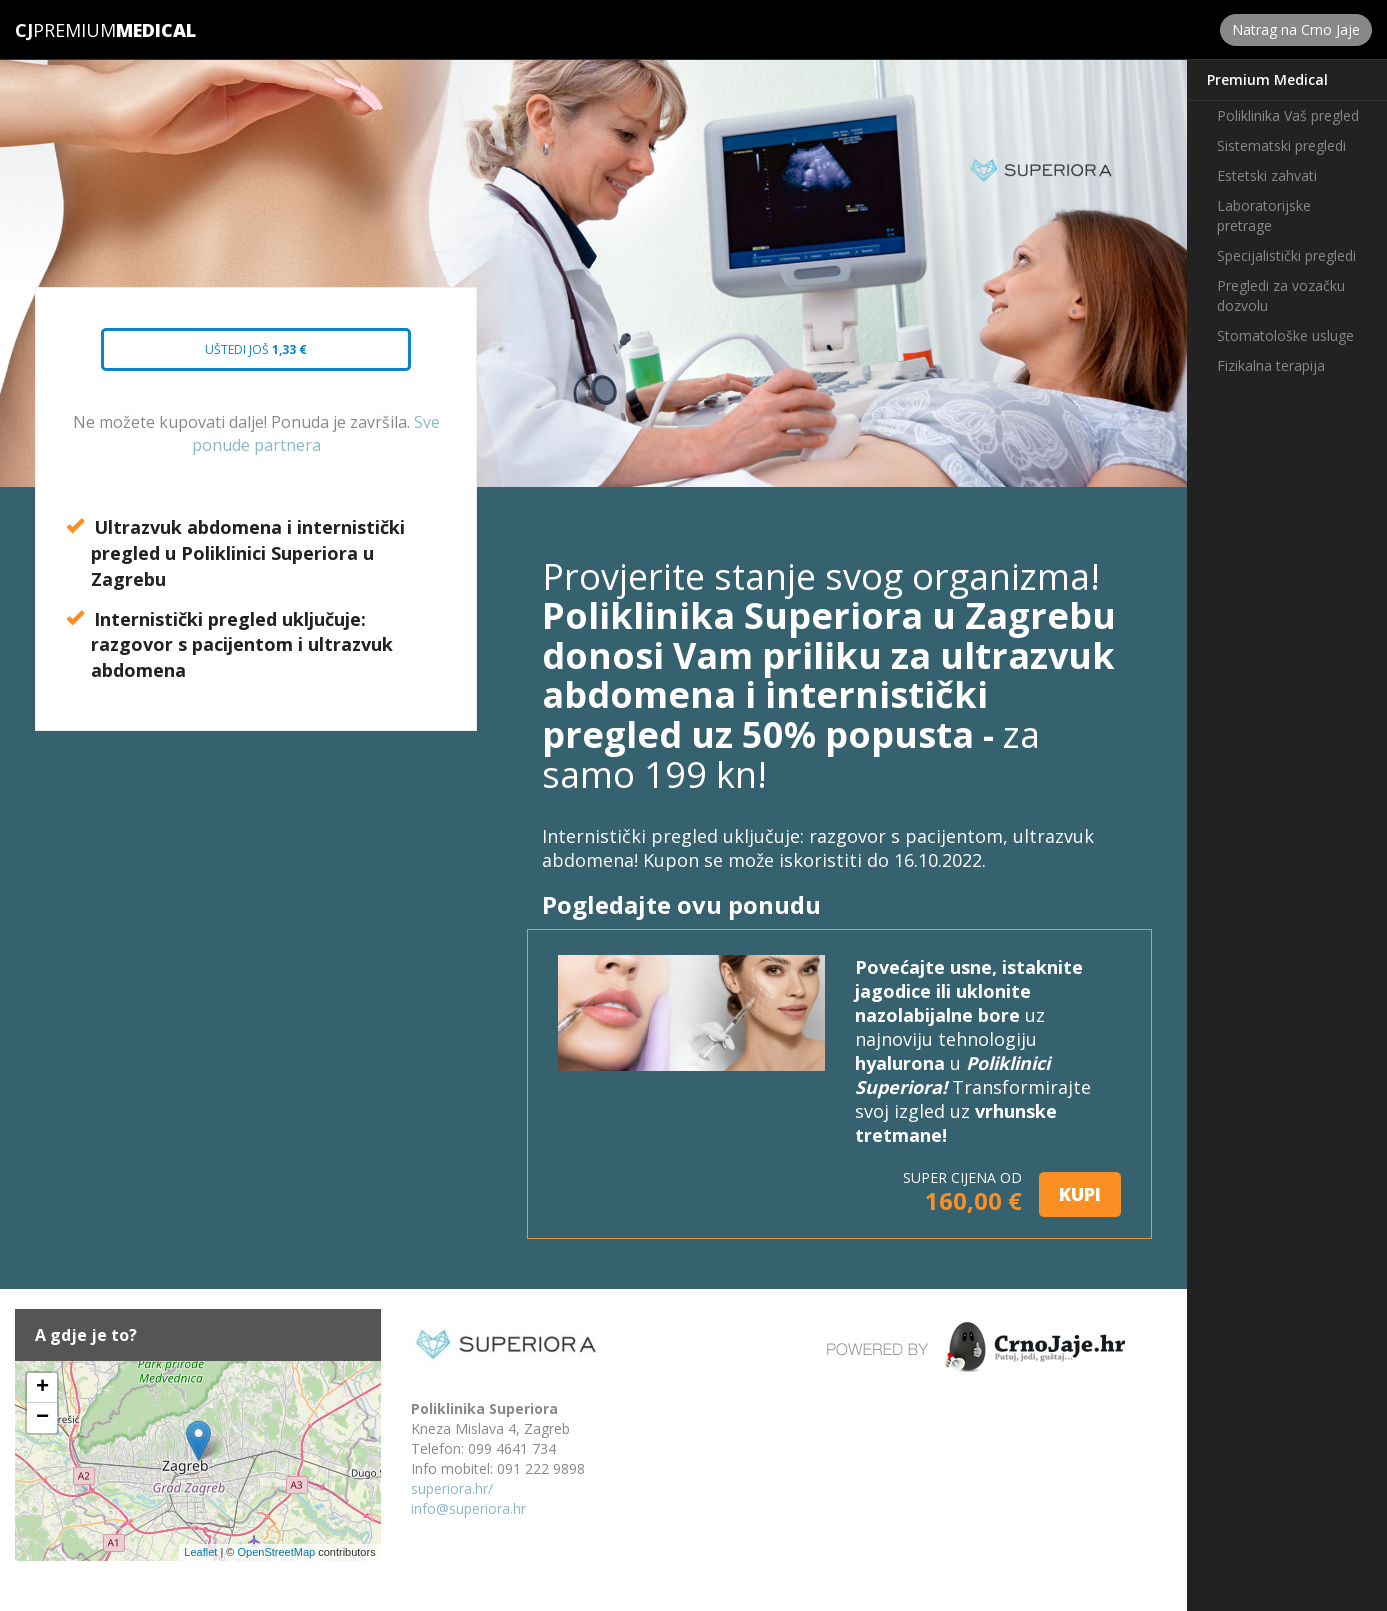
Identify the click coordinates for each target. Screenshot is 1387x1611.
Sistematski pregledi (1281, 145)
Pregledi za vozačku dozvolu (1281, 295)
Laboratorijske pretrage (1264, 215)
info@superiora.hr (468, 1508)
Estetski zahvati (1267, 175)
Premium (65, 30)
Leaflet (200, 1552)
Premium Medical (1267, 79)
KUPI (1080, 1194)
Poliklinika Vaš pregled (1288, 115)
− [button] (42, 1418)
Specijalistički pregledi (1286, 255)
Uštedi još (239, 356)
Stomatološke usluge (1285, 335)
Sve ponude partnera (316, 433)
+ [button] (42, 1388)
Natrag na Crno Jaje (1296, 29)
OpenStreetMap (276, 1552)
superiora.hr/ (452, 1488)
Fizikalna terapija (1271, 365)
